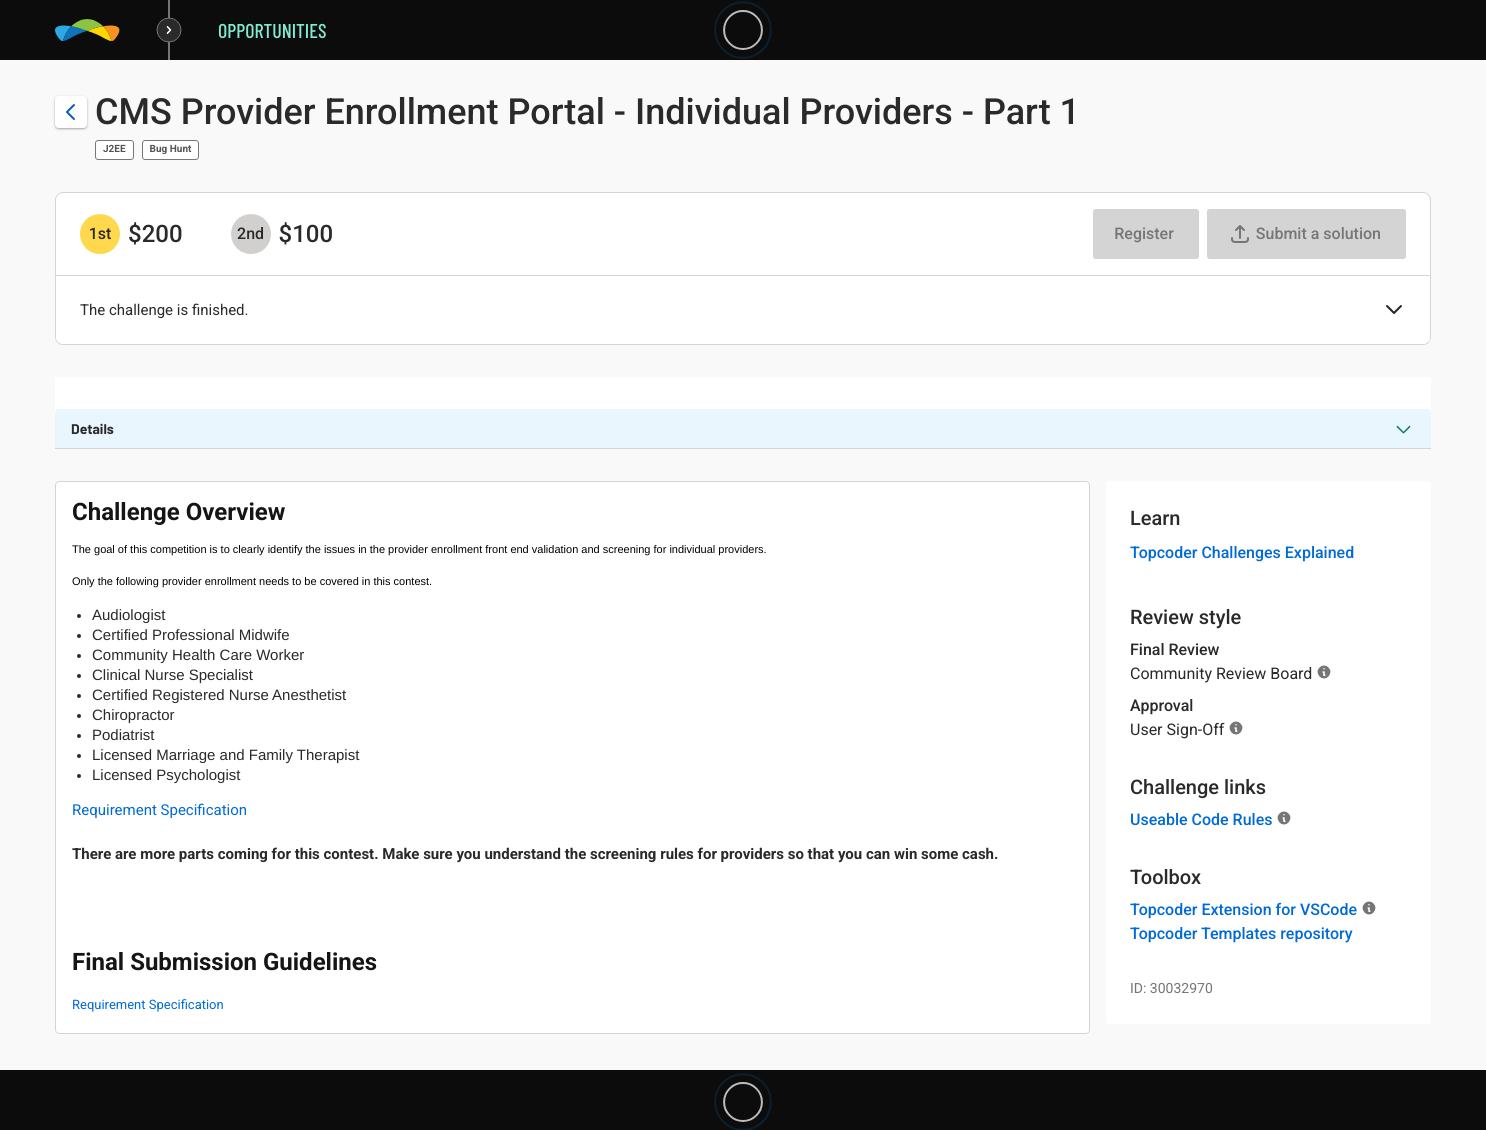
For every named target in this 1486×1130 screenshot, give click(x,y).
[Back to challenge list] (71, 112)
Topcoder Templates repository (1241, 933)
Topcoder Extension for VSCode (1243, 909)
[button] (1394, 311)
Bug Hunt (171, 149)
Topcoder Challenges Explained (1242, 552)
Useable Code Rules (1201, 819)
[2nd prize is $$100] (251, 234)
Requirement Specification (159, 810)
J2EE (114, 149)
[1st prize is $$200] (100, 234)
